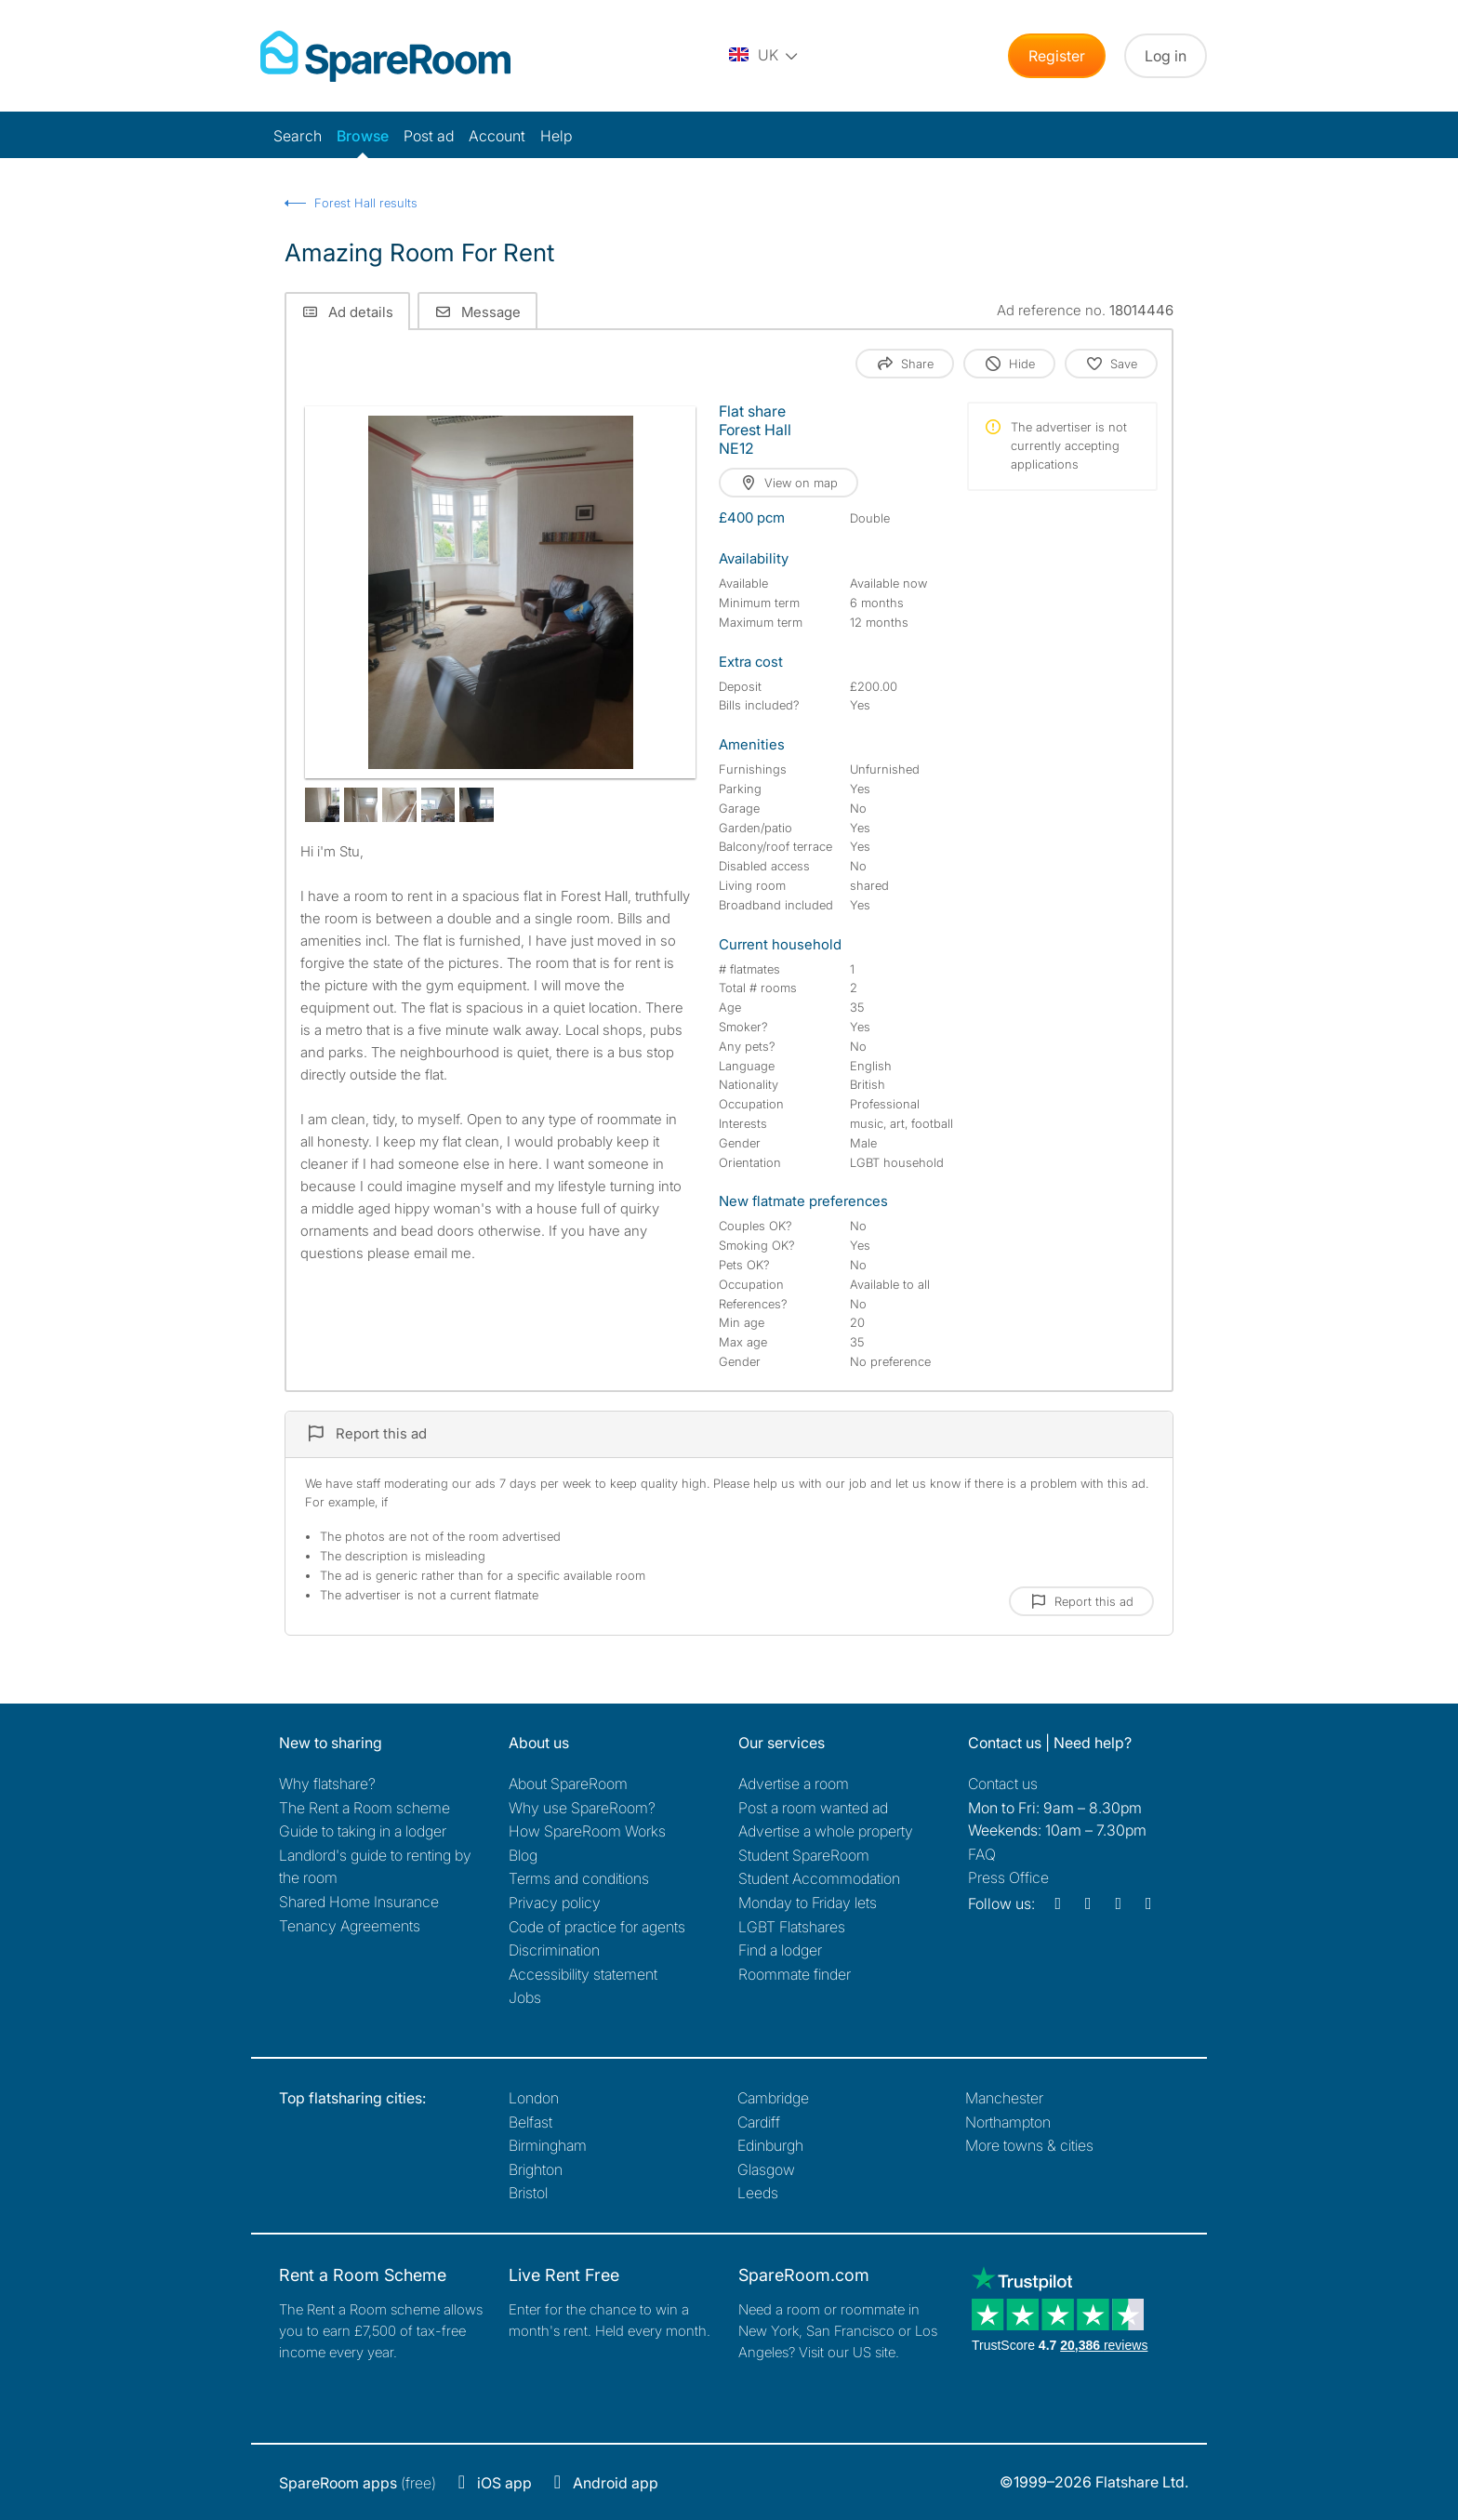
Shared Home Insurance (359, 1901)
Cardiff (758, 2122)
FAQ (982, 1854)
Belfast (530, 2122)
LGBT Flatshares (791, 1926)
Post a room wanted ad (813, 1807)
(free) (357, 2483)
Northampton (1008, 2122)
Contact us (1003, 1783)
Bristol (528, 2192)
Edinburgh (770, 2145)
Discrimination (554, 1950)
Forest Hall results (366, 202)
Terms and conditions (579, 1878)
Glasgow (766, 2169)
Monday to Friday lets (807, 1902)
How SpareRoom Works (587, 1831)
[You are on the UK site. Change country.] (764, 56)
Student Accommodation (819, 1878)
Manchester (1004, 2098)
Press (1008, 1877)
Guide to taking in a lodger (362, 1831)
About (568, 1783)
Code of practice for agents (597, 1926)
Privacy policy (555, 1902)
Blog (523, 1855)
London (534, 2098)
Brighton (536, 2169)
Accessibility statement (583, 1974)
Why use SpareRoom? (582, 1807)
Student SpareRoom (803, 1855)
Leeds (757, 2192)
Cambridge (773, 2098)
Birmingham (548, 2145)
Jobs (525, 1997)
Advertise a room (793, 1783)
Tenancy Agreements (349, 1926)
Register (1056, 55)
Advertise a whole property (825, 1831)
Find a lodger (780, 1950)
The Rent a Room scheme (364, 1807)
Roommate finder (794, 1974)
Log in (1165, 55)
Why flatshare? (327, 1783)
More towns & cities (1029, 2145)
